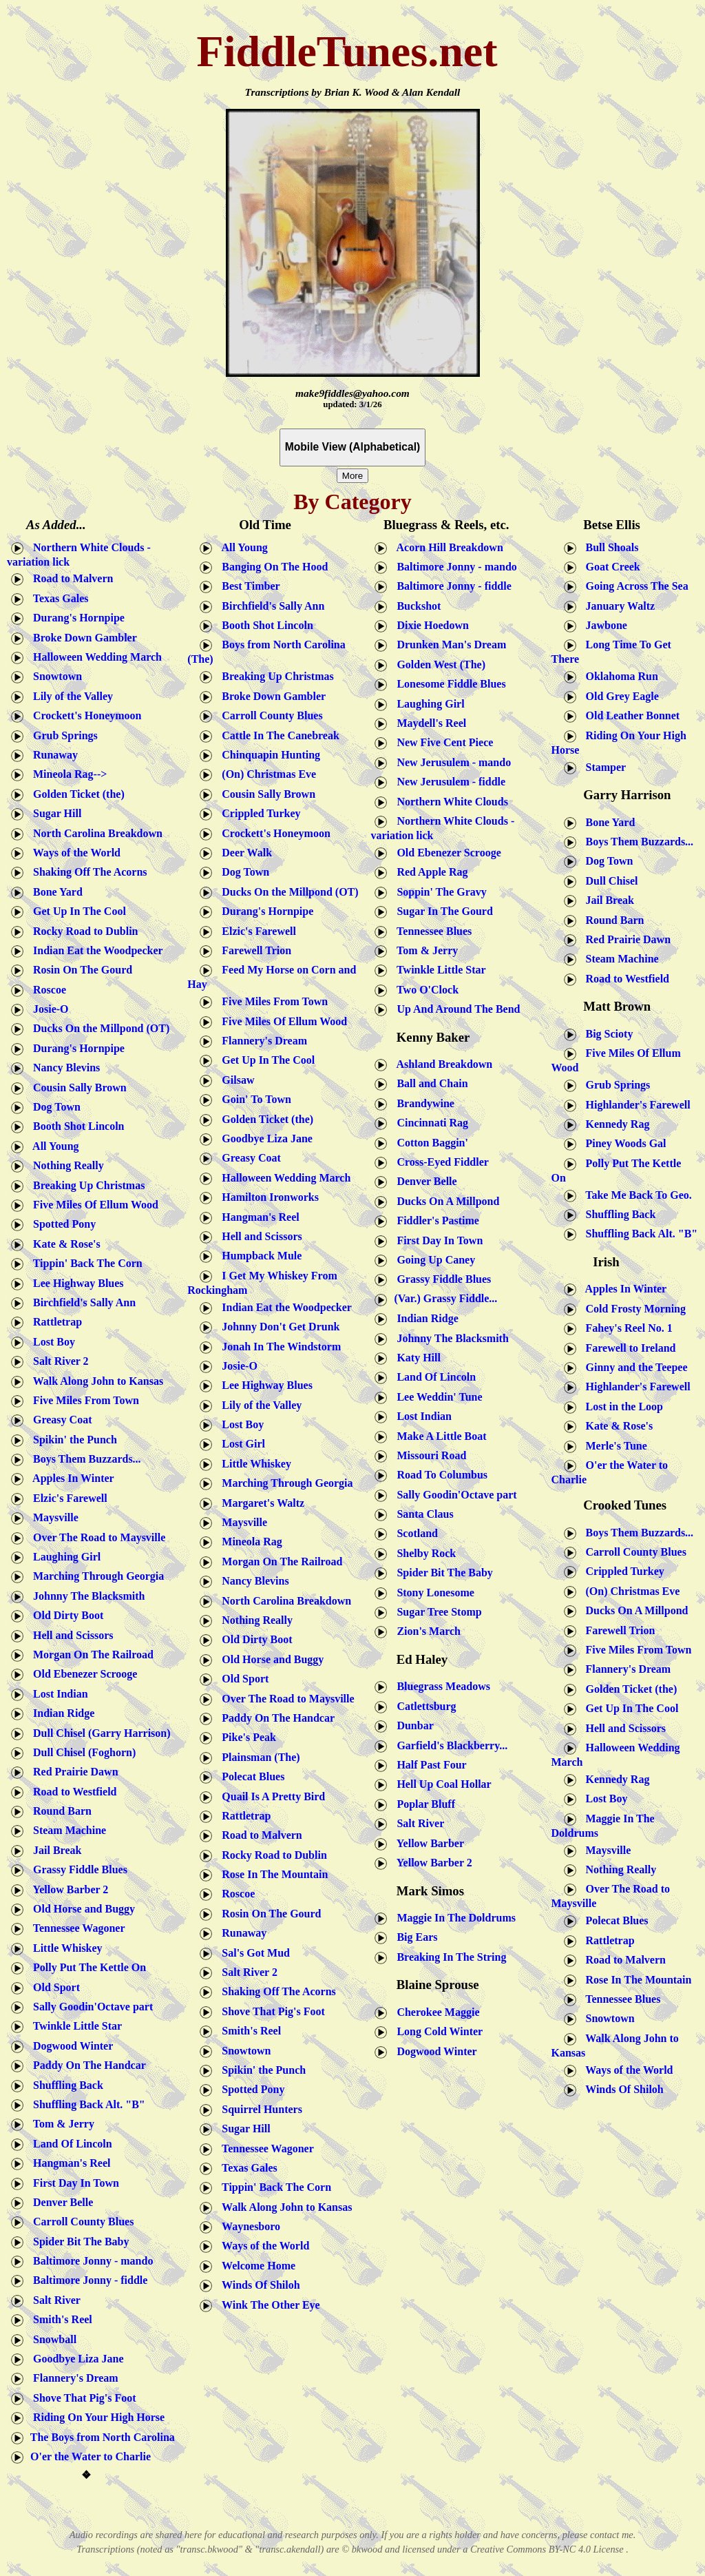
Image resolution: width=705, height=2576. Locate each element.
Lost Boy (51, 1341)
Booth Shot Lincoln (76, 1126)
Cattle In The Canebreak (277, 735)
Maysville (53, 1517)
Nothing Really (66, 1165)
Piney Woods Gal (623, 1143)
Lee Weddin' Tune (436, 1396)
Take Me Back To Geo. (636, 1194)
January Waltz (617, 605)
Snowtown (55, 676)
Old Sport (54, 1986)
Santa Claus (422, 1514)
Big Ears (414, 1937)
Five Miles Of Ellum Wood (93, 1204)
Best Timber (248, 586)
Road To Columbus (439, 1475)
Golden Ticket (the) (76, 793)
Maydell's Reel (428, 723)
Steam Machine (67, 1830)
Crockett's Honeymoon (84, 715)
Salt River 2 (58, 1361)
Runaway (53, 755)
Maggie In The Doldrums (453, 1918)
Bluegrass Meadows (440, 1686)
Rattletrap (55, 1322)
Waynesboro (248, 2226)
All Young (53, 1145)
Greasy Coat (60, 1419)
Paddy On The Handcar (87, 2065)
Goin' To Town (253, 1099)
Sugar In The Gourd (440, 911)
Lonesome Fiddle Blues (448, 684)
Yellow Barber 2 (68, 1889)
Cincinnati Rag (429, 1123)
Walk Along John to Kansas (95, 1380)
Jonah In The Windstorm (278, 1346)
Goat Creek (610, 567)
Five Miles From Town (83, 1400)
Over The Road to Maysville (96, 1537)
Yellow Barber (427, 1842)
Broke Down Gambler (82, 637)
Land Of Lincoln (70, 2143)
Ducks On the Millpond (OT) (98, 1028)
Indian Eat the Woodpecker (95, 950)
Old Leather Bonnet (630, 715)
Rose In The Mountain (272, 1874)
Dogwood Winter (70, 2045)
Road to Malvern (70, 578)
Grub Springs (63, 735)
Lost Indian (58, 1693)
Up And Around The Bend (455, 1009)
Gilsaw (235, 1080)
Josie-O (48, 1009)
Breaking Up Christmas (86, 1185)
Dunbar (412, 1725)
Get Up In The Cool (77, 911)
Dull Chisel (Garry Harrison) (99, 1732)
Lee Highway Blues (76, 1282)
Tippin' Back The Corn (85, 1263)
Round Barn (60, 1811)
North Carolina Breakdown (95, 832)
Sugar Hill (54, 813)
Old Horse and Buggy (81, 1909)
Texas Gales (58, 598)
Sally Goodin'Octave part (90, 2006)
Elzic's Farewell (67, 1498)
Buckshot (416, 605)
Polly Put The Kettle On (87, 1967)
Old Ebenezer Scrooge (82, 1674)
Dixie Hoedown (428, 625)
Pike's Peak (246, 1737)
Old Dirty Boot (65, 1615)
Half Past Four (428, 1765)
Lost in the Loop (621, 1406)
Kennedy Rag (615, 1124)
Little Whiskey (65, 1948)
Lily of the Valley (70, 696)
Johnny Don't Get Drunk (277, 1326)
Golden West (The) (438, 664)
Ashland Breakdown (441, 1064)
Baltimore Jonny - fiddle (87, 2280)
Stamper (603, 766)
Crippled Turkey (258, 813)
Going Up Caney (433, 1260)
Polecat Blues (250, 1776)
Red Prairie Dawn (73, 1772)
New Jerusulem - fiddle (448, 781)
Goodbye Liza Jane (76, 2358)
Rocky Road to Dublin (83, 930)
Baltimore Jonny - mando (90, 2261)
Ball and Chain (429, 1083)
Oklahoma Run (619, 676)
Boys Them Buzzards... (84, 1459)
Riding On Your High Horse (96, 2417)
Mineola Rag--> (67, 774)
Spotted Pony (62, 1224)
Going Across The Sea (634, 586)
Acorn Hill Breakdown (447, 547)
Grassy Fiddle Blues (77, 1869)
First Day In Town (73, 2182)
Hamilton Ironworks (267, 1197)
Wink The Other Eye (267, 2304)
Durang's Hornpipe (76, 618)
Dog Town (54, 1107)
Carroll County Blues (81, 2221)
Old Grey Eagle (619, 696)
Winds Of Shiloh (257, 2285)
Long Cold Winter (437, 2031)
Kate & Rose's (64, 1243)
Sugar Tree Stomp (436, 1612)
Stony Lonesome (432, 1592)
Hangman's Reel (69, 2163)
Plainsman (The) (257, 1756)
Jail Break (54, 1850)
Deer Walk (244, 852)
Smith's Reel (60, 2319)
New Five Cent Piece (442, 742)
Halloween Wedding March (95, 657)
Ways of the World (74, 852)
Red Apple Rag (429, 872)
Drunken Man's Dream (448, 644)
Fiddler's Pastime (435, 1220)
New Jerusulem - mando (451, 761)
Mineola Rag (249, 1541)
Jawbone (603, 625)
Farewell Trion (253, 950)
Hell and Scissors (70, 1634)
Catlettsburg (423, 1706)
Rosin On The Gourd (80, 970)
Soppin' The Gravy (437, 891)
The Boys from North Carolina (100, 2436)
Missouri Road (428, 1455)
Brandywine (422, 1103)
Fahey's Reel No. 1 (626, 1328)
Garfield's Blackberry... (449, 1745)
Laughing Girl (64, 1557)
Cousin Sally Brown (77, 1087)
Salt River (54, 2300)
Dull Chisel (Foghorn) (82, 1752)
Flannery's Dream (73, 2378)
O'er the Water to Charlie (89, 2456)
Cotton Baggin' (429, 1142)
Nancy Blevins (64, 1067)
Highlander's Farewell (635, 1104)
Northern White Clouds (449, 801)
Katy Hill (416, 1357)
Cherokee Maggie (435, 2011)
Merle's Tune (613, 1445)
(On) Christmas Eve (264, 774)
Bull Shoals (609, 547)
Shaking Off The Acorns (87, 872)
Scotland (414, 1533)
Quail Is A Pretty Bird (270, 1796)
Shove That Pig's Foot (82, 2397)
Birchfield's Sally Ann (82, 1302)
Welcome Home (255, 2265)
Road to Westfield (72, 1791)
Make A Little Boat (438, 1435)
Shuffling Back (65, 2084)
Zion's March (426, 1631)
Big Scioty (605, 1033)
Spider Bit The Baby (78, 2241)
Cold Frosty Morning (633, 1309)
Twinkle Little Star (75, 2026)
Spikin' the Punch (72, 1439)
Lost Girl (240, 1444)
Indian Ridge (61, 1713)
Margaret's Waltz (260, 1502)
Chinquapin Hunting (266, 755)
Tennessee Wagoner (76, 1928)
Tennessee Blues (430, 930)
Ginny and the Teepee (634, 1367)
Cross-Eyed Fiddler (439, 1162)
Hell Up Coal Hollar (441, 1784)
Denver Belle (60, 2202)
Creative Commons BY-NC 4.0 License (548, 2549)
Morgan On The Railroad (91, 1654)
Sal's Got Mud (253, 1952)
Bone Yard (55, 891)
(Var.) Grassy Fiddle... (433, 1298)
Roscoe (47, 989)
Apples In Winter (71, 1478)
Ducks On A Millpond (445, 1201)
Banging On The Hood (272, 567)
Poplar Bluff (423, 1803)
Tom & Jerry (61, 2124)
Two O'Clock (425, 989)
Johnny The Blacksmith (86, 1595)
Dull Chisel (609, 880)
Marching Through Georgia (96, 1576)
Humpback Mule (259, 1255)
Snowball (52, 2339)
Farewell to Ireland (628, 1347)
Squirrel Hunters (259, 2108)
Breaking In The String (448, 1956)
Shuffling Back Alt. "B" (86, 2104)
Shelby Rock (423, 1553)
